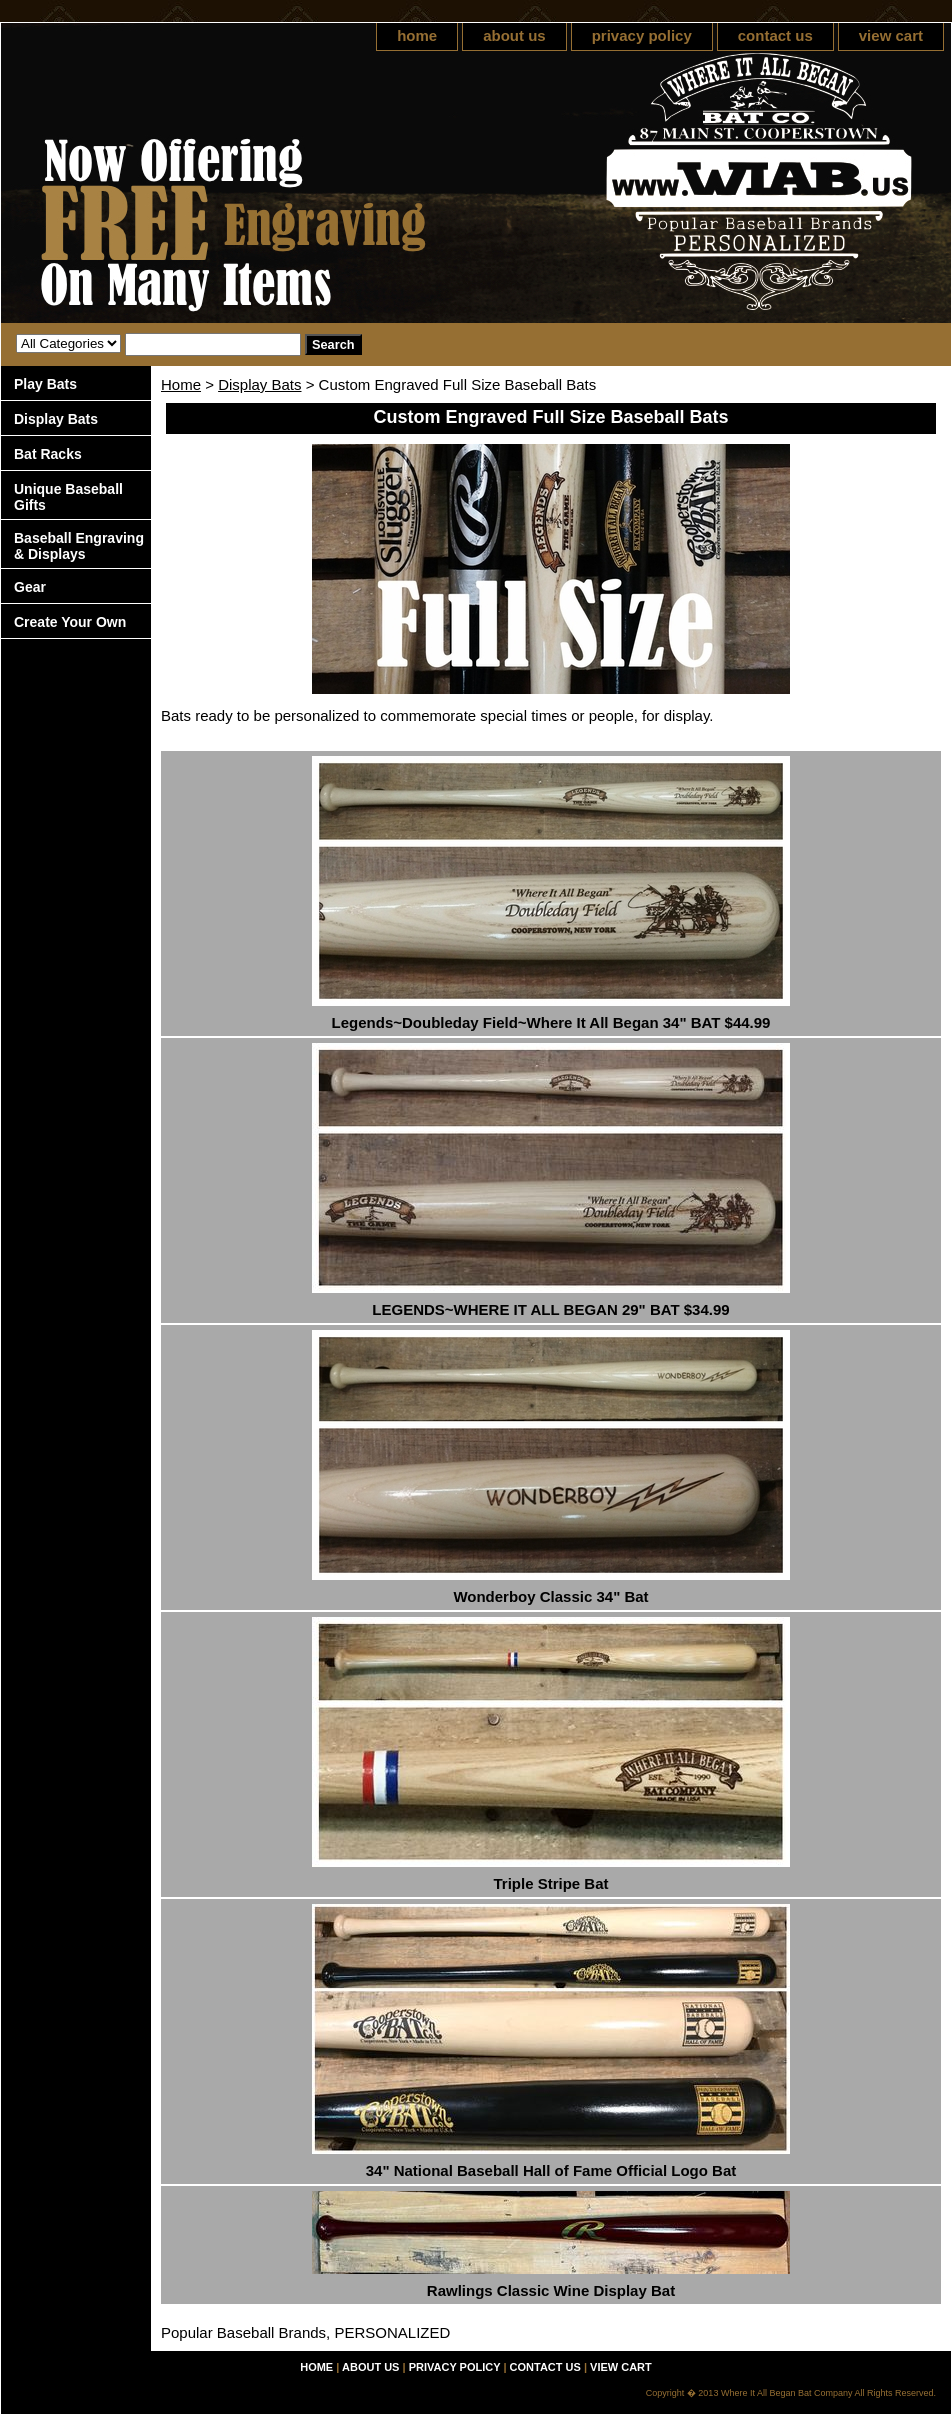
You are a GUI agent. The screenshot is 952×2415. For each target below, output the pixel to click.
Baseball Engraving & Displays (79, 546)
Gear (30, 587)
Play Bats (45, 384)
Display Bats (259, 384)
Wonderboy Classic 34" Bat (550, 1596)
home (417, 35)
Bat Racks (48, 454)
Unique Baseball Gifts (68, 497)
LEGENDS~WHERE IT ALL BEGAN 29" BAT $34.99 (550, 1309)
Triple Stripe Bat (550, 1883)
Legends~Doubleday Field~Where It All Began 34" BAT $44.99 (551, 1022)
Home (181, 384)
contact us (775, 35)
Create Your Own (70, 622)
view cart (891, 35)
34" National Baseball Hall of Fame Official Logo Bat (551, 2170)
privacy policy (642, 35)
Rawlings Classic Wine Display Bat (551, 2290)
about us (514, 35)
